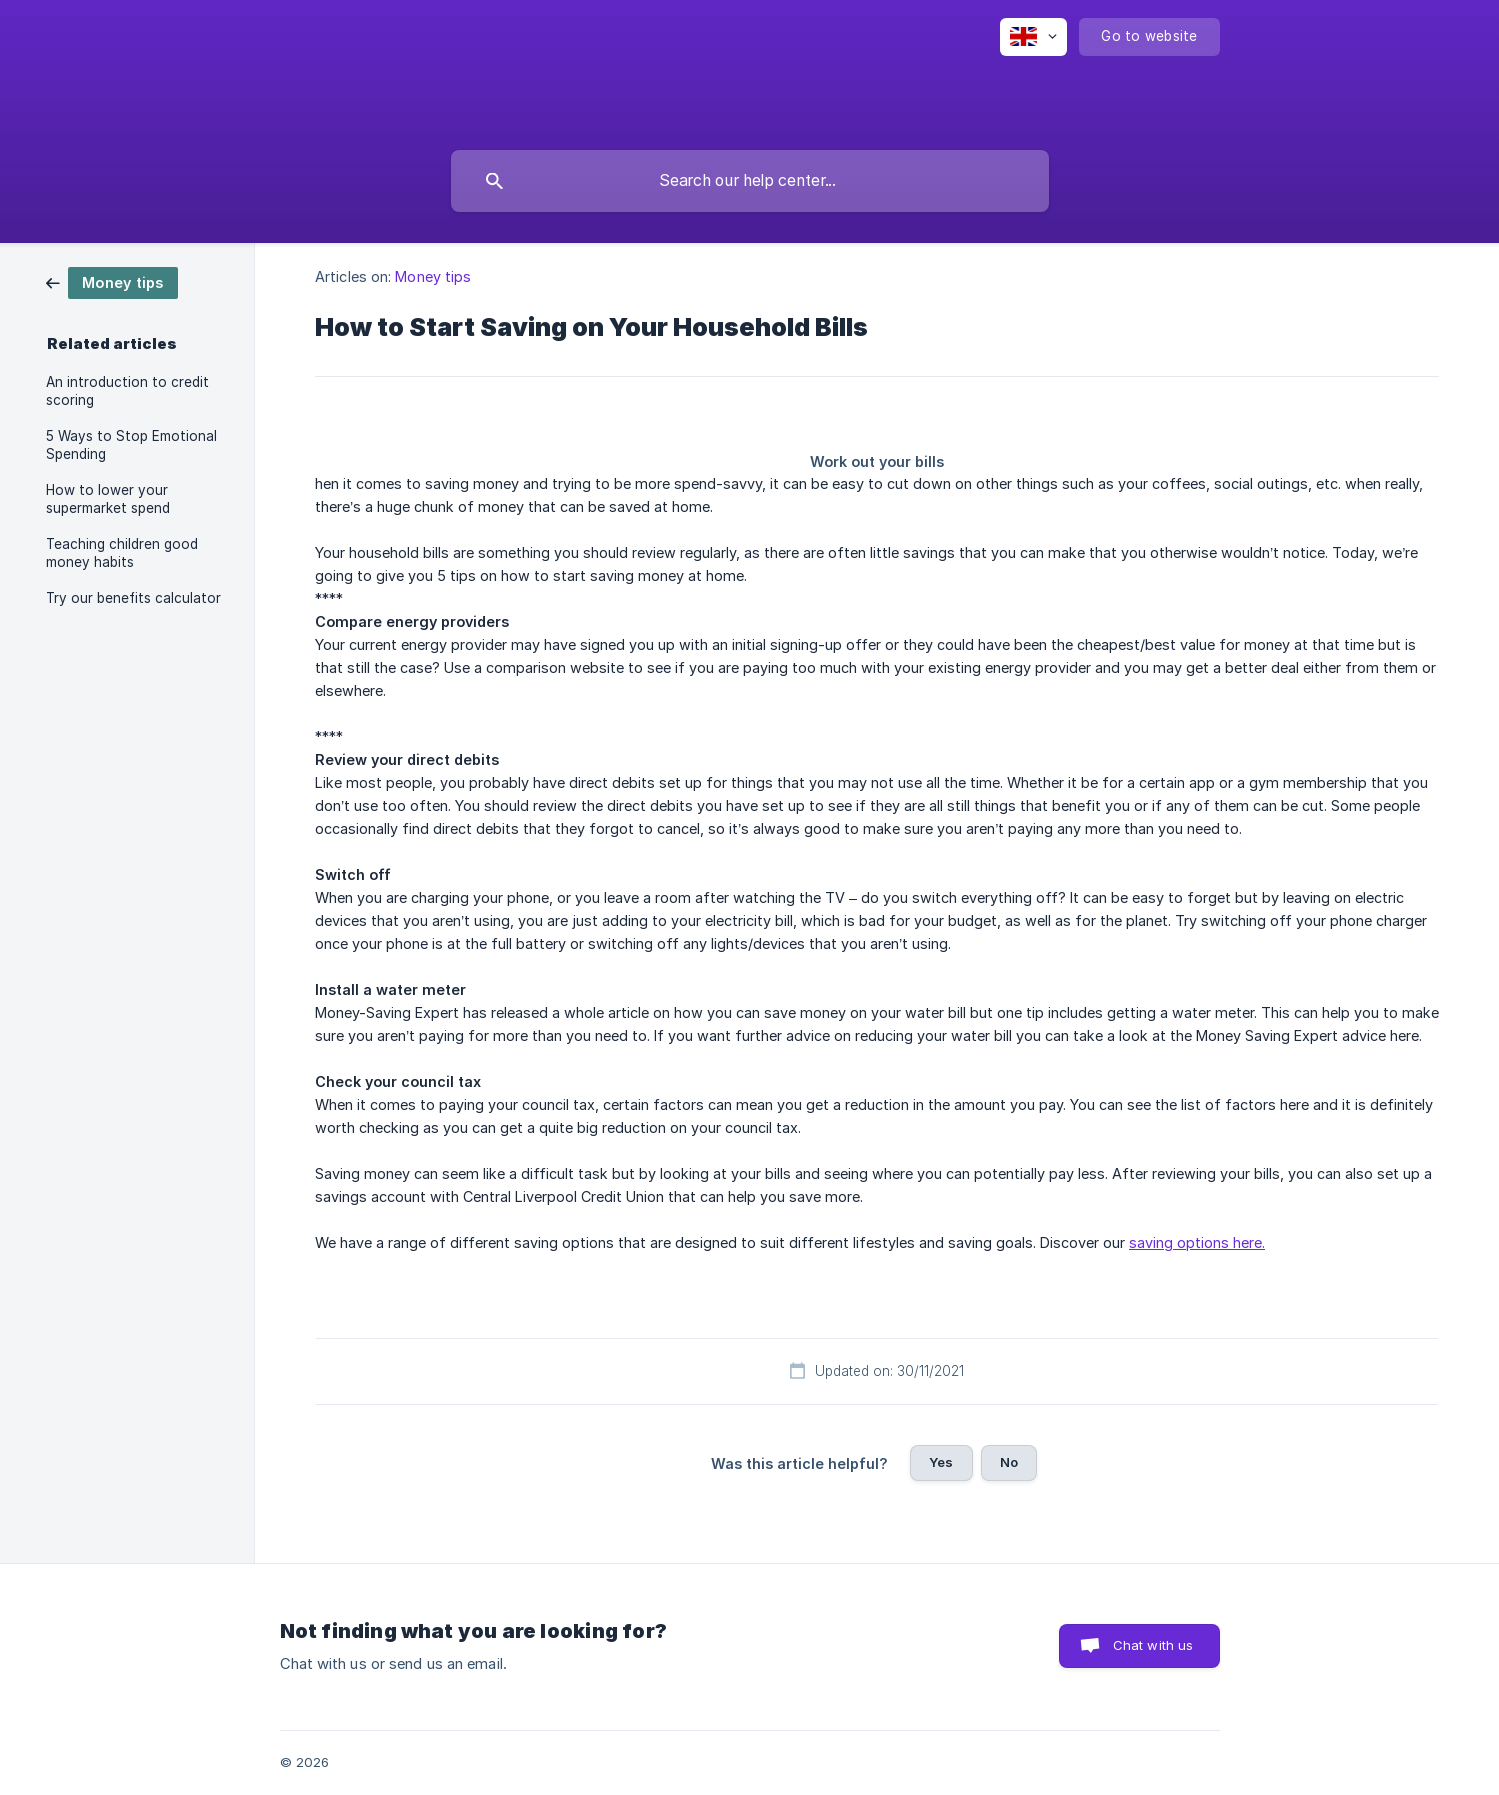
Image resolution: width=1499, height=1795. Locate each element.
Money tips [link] (433, 276)
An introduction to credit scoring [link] (127, 391)
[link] (112, 281)
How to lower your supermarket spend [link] (108, 499)
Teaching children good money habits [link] (122, 553)
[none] (1033, 37)
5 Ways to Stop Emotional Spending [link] (131, 445)
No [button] (1009, 1462)
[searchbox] (750, 181)
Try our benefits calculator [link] (133, 598)
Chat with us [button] (1153, 1645)
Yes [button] (941, 1462)
